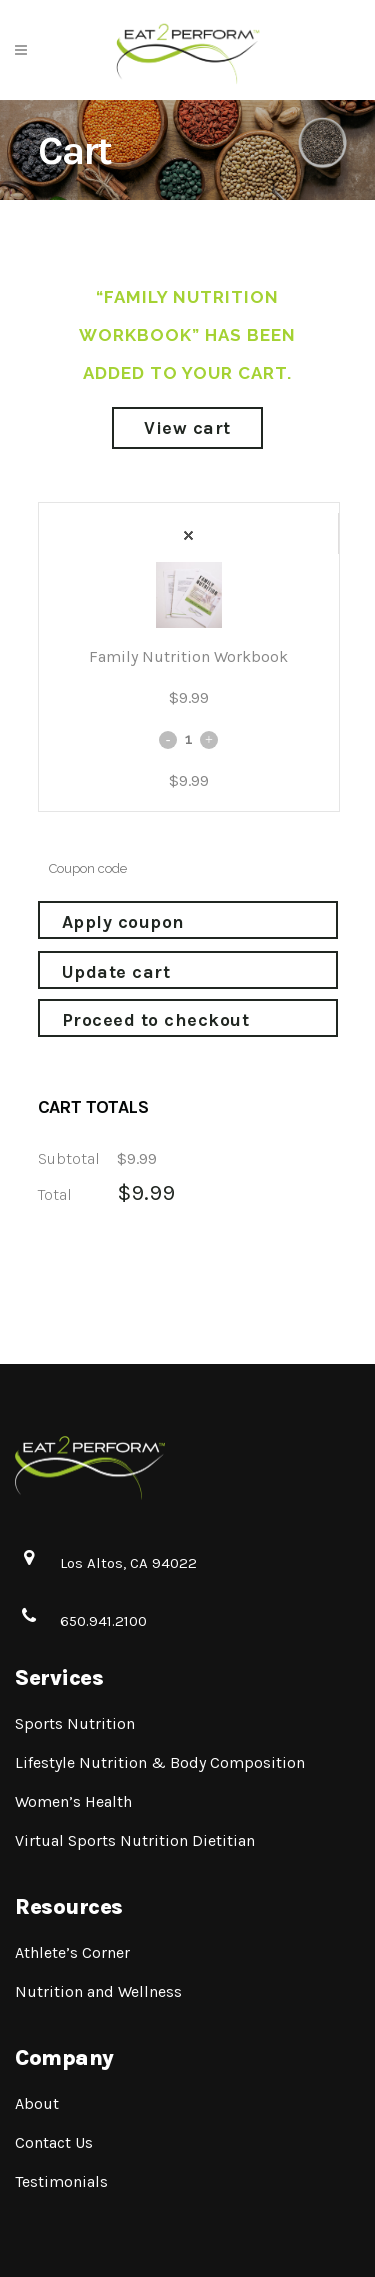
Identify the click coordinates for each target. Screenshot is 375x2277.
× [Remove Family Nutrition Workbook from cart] (188, 535)
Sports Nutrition (75, 1723)
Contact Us (54, 2142)
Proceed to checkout (156, 1020)
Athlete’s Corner (72, 1952)
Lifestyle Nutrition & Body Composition (160, 1762)
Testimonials (61, 2181)
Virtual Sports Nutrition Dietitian (135, 1840)
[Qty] (188, 739)
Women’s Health (73, 1801)
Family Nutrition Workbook (188, 656)
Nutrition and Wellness (98, 1991)
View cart (187, 428)
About (37, 2103)
